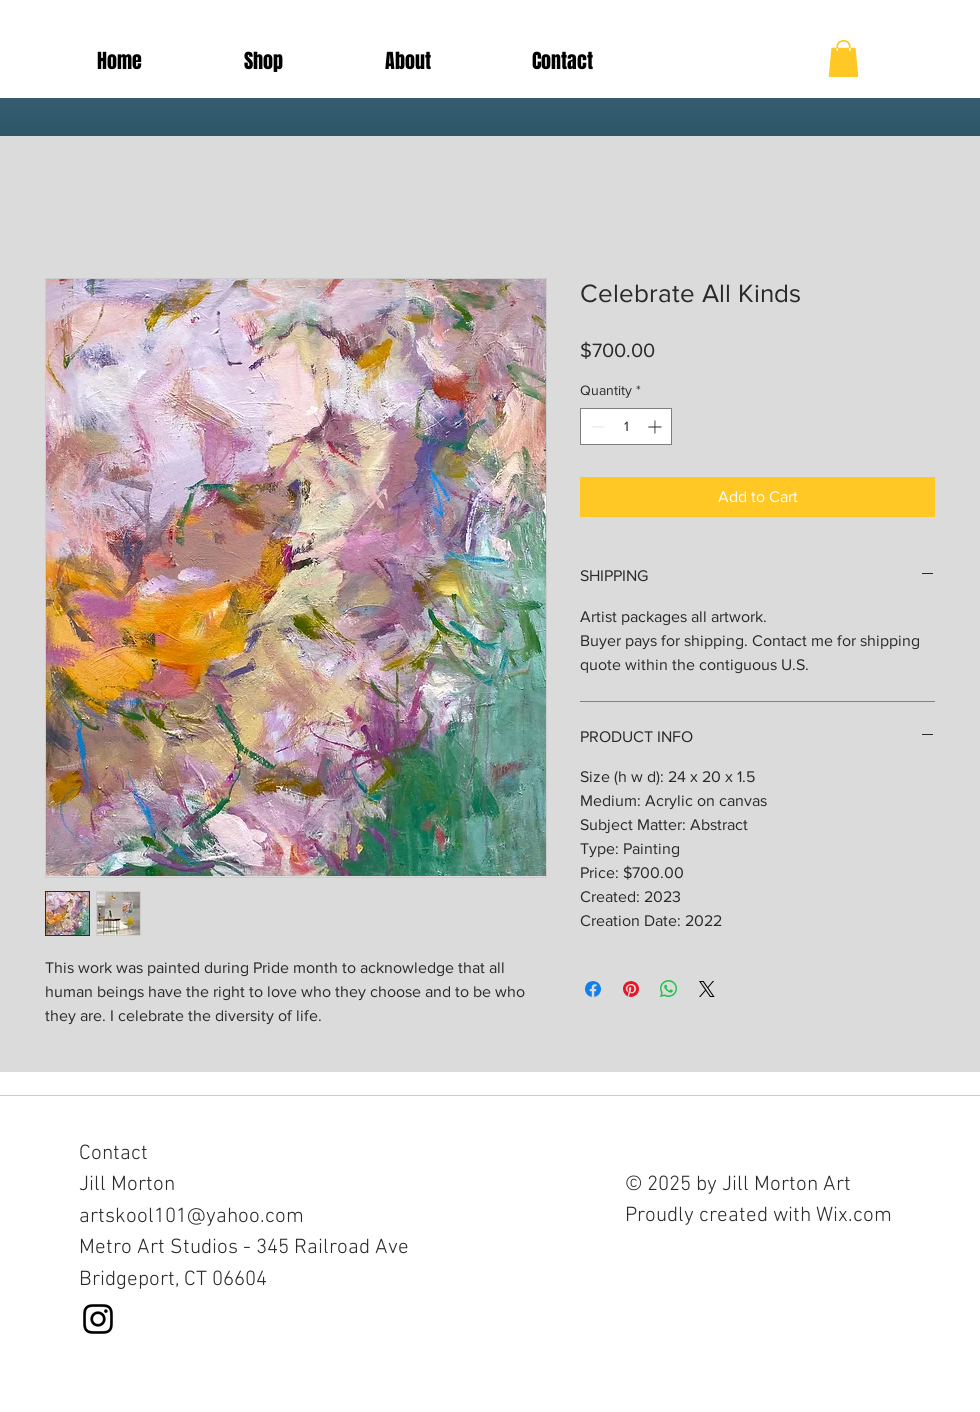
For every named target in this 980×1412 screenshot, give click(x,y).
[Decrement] (595, 426)
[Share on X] (707, 989)
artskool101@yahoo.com (191, 1216)
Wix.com (854, 1215)
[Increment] (656, 426)
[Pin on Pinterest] (631, 989)
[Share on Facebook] (593, 989)
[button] (843, 58)
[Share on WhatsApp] (669, 989)
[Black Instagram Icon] (98, 1319)
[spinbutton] (626, 426)
